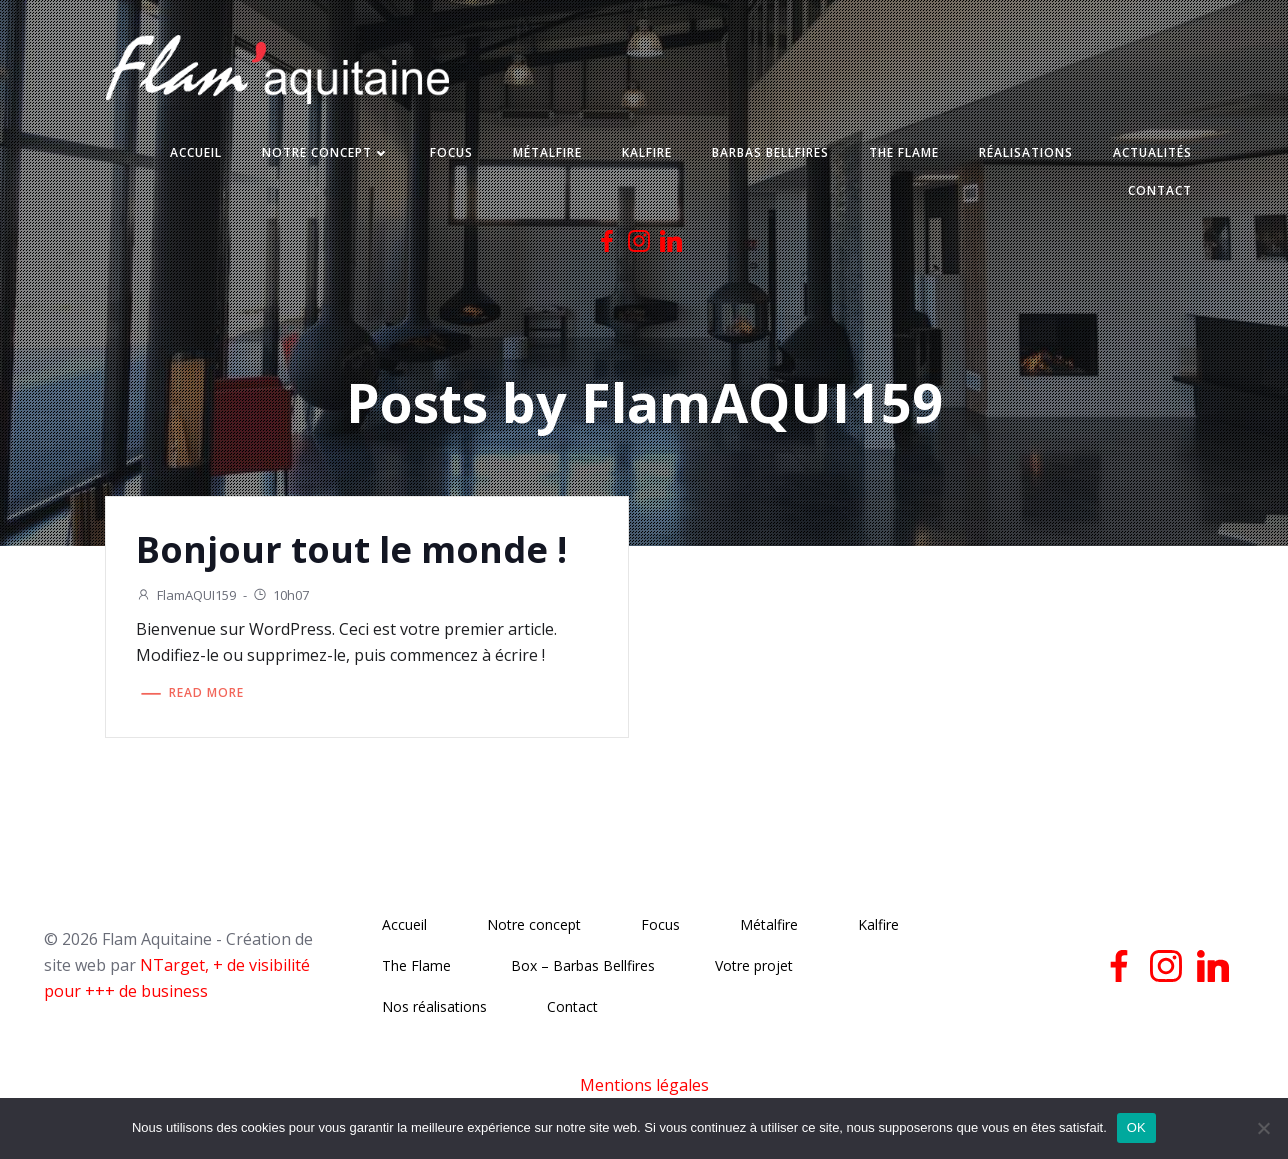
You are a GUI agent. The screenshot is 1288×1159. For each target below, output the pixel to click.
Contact (1159, 191)
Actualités (1151, 153)
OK (1136, 1127)
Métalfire (546, 153)
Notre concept (325, 153)
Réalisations (1025, 153)
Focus (450, 153)
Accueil (195, 153)
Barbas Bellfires (769, 153)
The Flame (903, 153)
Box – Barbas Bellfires (583, 966)
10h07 (281, 595)
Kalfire (646, 153)
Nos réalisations (434, 1007)
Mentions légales (644, 1086)
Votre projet (754, 966)
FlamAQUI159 (187, 595)
